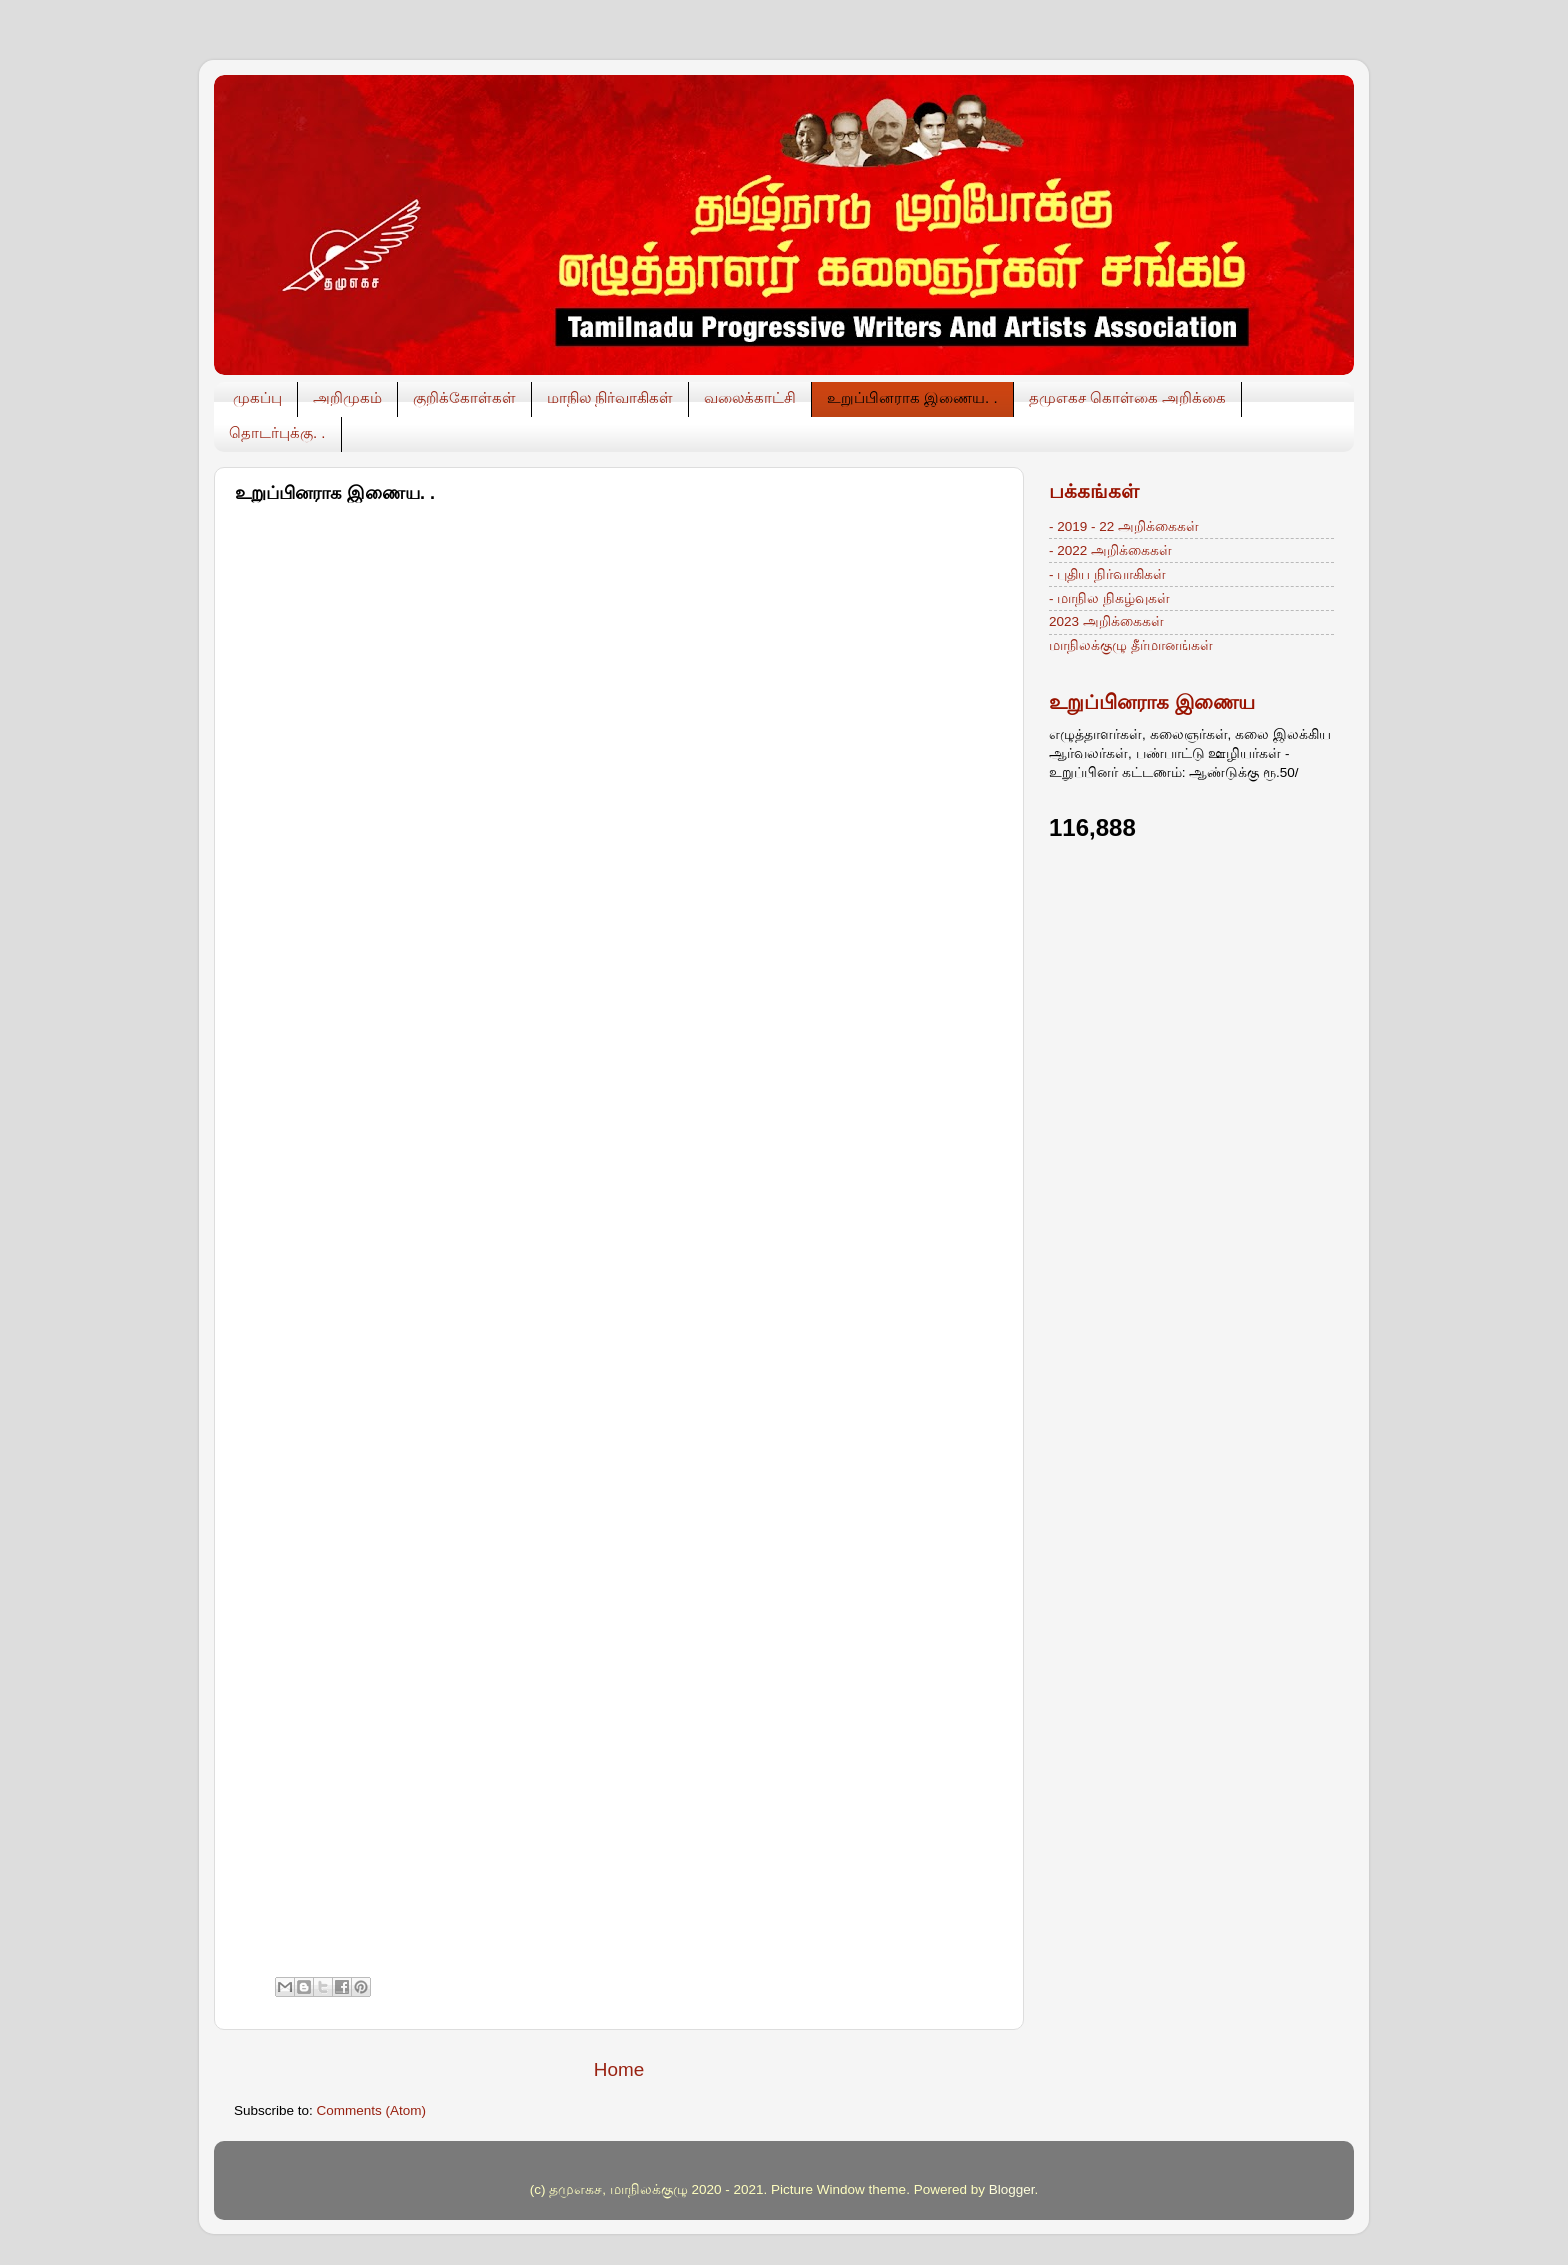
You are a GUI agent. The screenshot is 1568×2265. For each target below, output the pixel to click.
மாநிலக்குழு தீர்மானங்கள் (1131, 645)
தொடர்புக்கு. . (277, 432)
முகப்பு (257, 397)
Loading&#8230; (555, 1242)
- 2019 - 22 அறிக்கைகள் (1124, 526)
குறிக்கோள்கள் (464, 397)
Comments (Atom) (372, 2110)
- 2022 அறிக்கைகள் (1110, 550)
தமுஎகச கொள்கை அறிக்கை (1127, 397)
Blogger (1012, 2189)
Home (619, 2069)
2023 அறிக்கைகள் (1106, 621)
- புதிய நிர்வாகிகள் (1107, 574)
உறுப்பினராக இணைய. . (912, 397)
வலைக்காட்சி (750, 397)
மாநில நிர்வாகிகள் (610, 397)
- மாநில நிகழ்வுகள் (1109, 598)
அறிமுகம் (347, 397)
